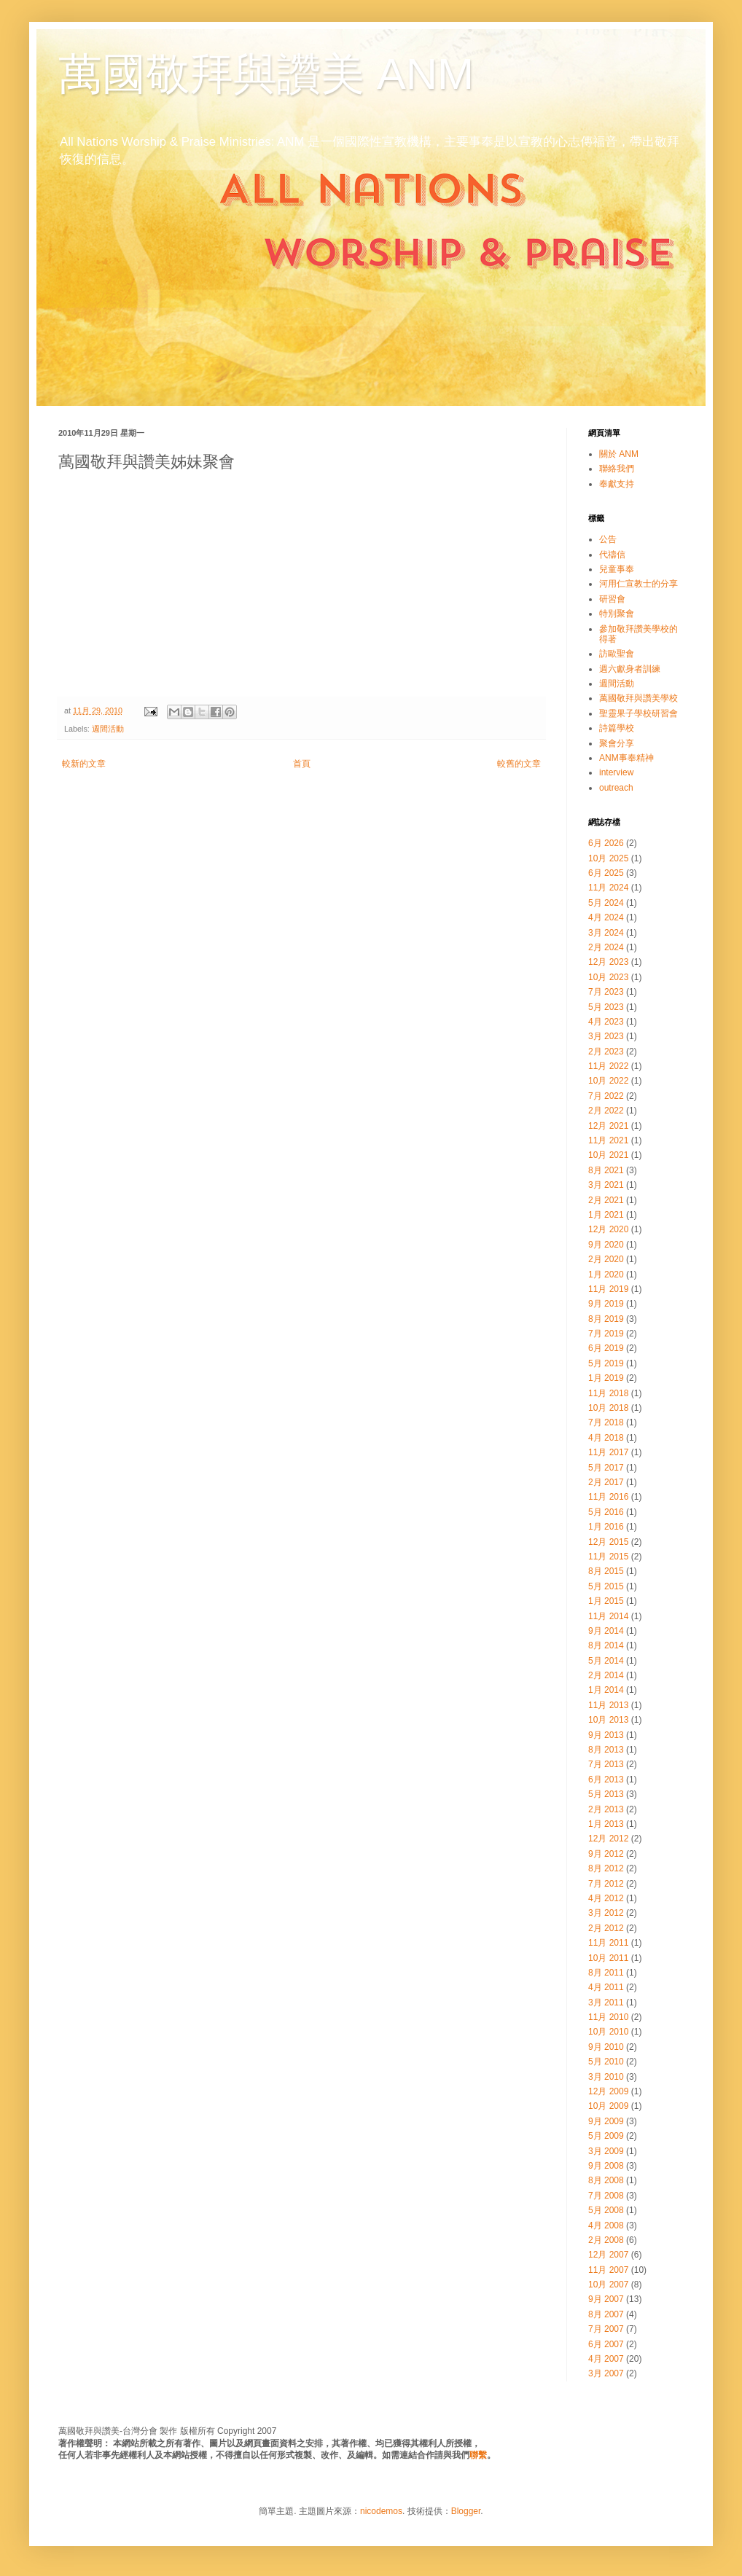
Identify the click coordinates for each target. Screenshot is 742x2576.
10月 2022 (608, 1081)
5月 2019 (606, 1363)
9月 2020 (606, 1245)
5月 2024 (606, 903)
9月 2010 (606, 2047)
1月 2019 (606, 1378)
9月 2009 (606, 2121)
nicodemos (381, 2511)
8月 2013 (606, 1750)
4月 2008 (606, 2225)
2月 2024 (606, 947)
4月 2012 (606, 1898)
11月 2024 (608, 887)
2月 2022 (606, 1110)
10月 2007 (608, 2284)
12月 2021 (608, 1126)
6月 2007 (606, 2344)
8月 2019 (606, 1319)
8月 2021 (606, 1170)
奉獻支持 (616, 484)
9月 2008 (606, 2166)
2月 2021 (606, 1200)
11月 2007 (608, 2270)
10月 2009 (608, 2106)
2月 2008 (606, 2240)
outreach (616, 788)
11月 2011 (608, 1943)
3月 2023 (606, 1036)
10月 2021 (608, 1155)
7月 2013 (606, 1764)
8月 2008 (606, 2180)
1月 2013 (606, 1824)
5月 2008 (606, 2210)
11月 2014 (608, 1616)
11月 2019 (608, 1289)
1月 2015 (606, 1601)
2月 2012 (606, 1928)
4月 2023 (606, 1022)
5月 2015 (606, 1586)
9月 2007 (606, 2299)
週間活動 (108, 728)
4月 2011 (606, 1987)
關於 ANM (618, 454)
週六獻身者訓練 (629, 669)
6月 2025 (606, 873)
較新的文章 (84, 764)
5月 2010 (606, 2061)
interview (616, 772)
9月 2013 (606, 1735)
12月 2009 (608, 2091)
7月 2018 (606, 1422)
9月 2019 (606, 1304)
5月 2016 (606, 1512)
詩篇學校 (616, 728)
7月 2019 (606, 1333)
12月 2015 (608, 1542)
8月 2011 (606, 1973)
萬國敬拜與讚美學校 (638, 698)
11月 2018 (608, 1393)
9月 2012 (606, 1854)
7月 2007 (606, 2329)
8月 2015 (606, 1571)
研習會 (612, 599)
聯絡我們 (616, 468)
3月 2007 (606, 2373)
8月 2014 (606, 1645)
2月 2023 (606, 1051)
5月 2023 (606, 1007)
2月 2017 (606, 1482)
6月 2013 (606, 1779)
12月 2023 (608, 962)
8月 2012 (606, 1868)
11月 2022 (608, 1066)
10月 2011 (608, 1958)
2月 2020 (606, 1259)
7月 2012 (606, 1884)
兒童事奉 (616, 569)
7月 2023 (606, 992)
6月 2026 (606, 843)
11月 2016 (608, 1497)
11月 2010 (608, 2017)
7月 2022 (606, 1096)
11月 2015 (608, 1556)
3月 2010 (606, 2077)
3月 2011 (606, 2002)
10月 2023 (608, 977)
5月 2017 (606, 1468)
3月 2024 (606, 933)
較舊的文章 (519, 764)
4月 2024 (606, 917)
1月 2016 (606, 1527)
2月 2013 (606, 1809)
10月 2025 (608, 858)
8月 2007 (606, 2314)
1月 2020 (606, 1274)
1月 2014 (606, 1690)
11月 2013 (608, 1705)
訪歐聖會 (616, 654)
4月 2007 (606, 2359)
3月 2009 (606, 2151)
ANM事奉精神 (626, 758)
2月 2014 (606, 1675)
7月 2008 (606, 2196)
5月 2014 (606, 1661)
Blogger (466, 2511)
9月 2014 (606, 1631)
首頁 (302, 764)
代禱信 (612, 554)
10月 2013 (608, 1720)
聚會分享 (616, 743)
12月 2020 (608, 1229)
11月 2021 (608, 1140)
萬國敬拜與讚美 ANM (266, 74)
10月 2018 (608, 1408)
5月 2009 (606, 2136)
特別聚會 (616, 613)
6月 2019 (606, 1348)
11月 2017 (608, 1452)
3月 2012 (606, 1913)
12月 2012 (608, 1838)
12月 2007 (608, 2255)
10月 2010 (608, 2032)
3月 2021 (606, 1185)
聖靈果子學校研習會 (638, 713)
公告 (608, 539)
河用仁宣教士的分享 (638, 584)
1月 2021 (606, 1215)
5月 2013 (606, 1794)
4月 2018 (606, 1438)
